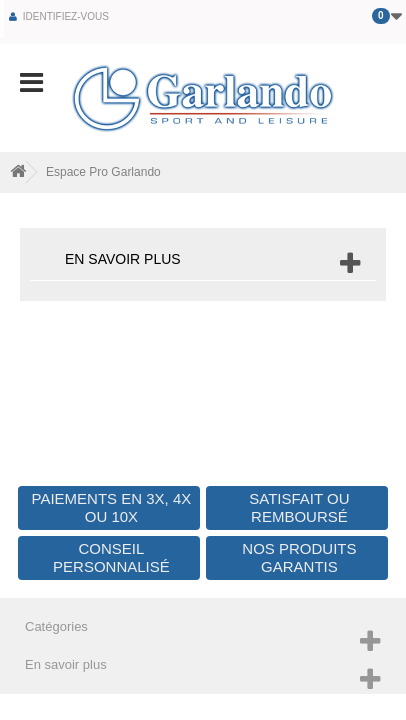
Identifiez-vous (64, 16)
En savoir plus (123, 259)
